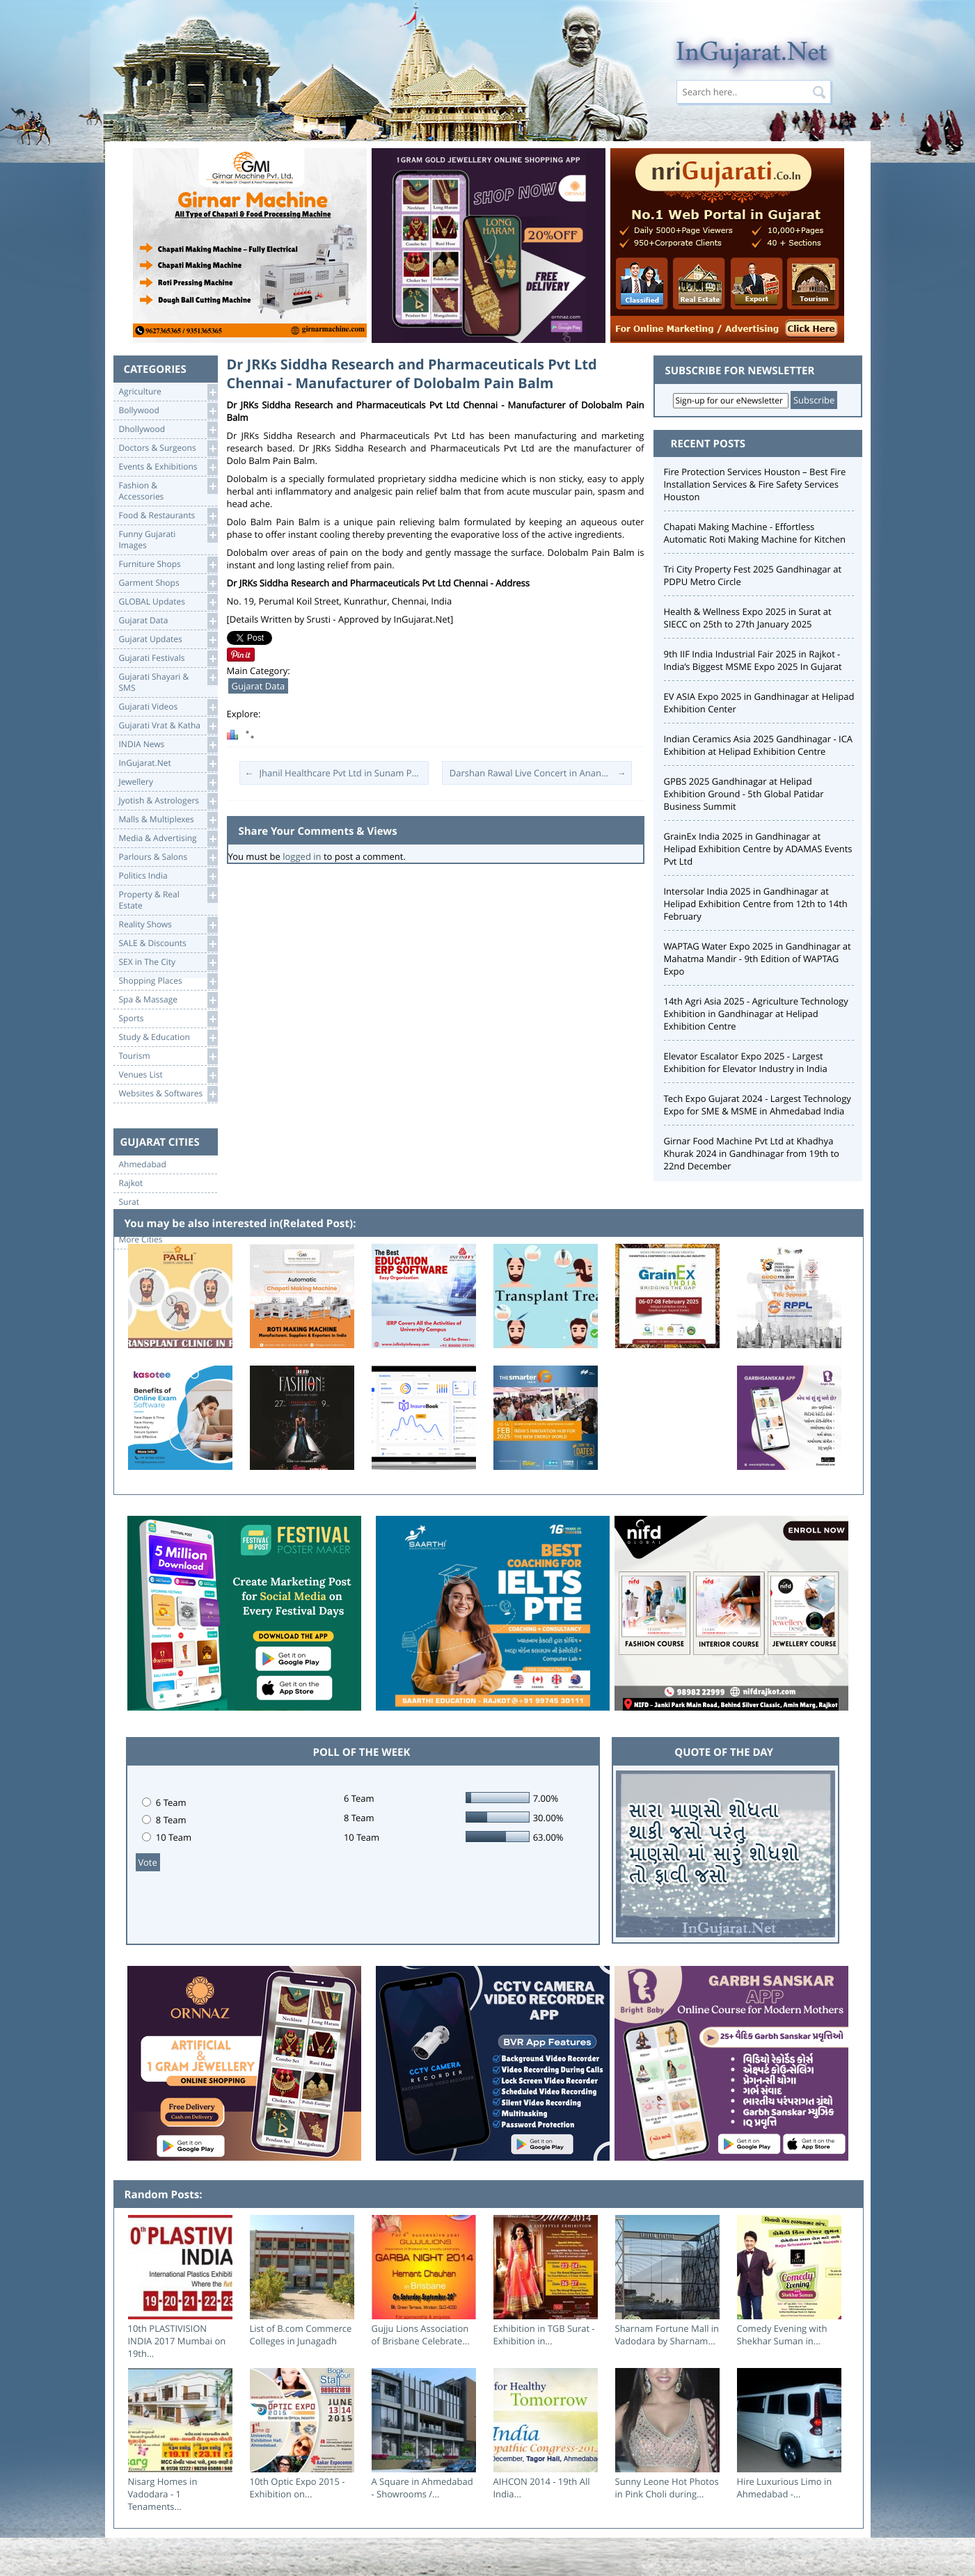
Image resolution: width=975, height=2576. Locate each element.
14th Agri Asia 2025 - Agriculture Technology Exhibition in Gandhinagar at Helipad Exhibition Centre (756, 1013)
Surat (129, 1202)
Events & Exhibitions (168, 467)
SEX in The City (168, 962)
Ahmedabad (142, 1164)
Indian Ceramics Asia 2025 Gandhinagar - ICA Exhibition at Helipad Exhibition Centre (758, 745)
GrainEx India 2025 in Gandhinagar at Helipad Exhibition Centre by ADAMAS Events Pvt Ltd (758, 848)
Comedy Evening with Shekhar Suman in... (782, 2334)
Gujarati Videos (168, 707)
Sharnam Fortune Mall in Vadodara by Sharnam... (667, 2334)
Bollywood (168, 411)
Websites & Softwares (168, 1094)
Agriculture (168, 392)
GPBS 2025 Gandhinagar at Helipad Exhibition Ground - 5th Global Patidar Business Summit (744, 794)
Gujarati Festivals (168, 658)
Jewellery (168, 782)
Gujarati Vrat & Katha (168, 726)
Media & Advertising (168, 839)
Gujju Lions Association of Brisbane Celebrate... (421, 2334)
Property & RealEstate (168, 899)
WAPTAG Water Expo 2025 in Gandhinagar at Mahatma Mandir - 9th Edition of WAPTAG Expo (757, 958)
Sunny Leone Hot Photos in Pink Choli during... (667, 2487)
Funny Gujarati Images (168, 539)
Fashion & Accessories (168, 490)
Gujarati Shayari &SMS (168, 681)
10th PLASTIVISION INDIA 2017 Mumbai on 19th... (177, 2341)
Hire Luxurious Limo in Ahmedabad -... (784, 2487)
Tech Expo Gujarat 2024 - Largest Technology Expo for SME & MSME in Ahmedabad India (757, 1104)
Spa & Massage (168, 1000)
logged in (302, 856)
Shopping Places (168, 981)
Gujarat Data (168, 621)
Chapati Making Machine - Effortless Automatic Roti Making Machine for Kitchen (755, 532)
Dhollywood (168, 430)
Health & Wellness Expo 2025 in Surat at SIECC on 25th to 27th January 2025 (748, 617)
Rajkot (131, 1183)
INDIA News (168, 745)
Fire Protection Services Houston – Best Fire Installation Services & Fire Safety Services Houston (755, 484)
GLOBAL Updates (168, 602)
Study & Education (168, 1038)
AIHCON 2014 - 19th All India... (541, 2487)
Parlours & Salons (168, 857)
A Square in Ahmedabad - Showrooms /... (422, 2487)
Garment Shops (168, 583)
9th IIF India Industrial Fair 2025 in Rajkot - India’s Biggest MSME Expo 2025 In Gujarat (753, 660)
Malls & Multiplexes (168, 820)
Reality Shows (168, 925)
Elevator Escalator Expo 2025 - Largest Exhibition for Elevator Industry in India (745, 1062)
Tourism (168, 1056)
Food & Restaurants (168, 516)
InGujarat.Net (168, 763)
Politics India (168, 876)
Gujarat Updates (168, 640)
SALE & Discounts (168, 944)
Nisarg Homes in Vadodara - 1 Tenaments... (163, 2494)
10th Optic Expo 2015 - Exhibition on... (297, 2487)
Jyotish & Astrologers (168, 801)
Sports (168, 1019)
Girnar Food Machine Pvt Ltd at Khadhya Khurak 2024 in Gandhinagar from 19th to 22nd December (751, 1153)
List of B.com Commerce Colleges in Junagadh (301, 2334)
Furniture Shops (168, 565)
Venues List (168, 1075)
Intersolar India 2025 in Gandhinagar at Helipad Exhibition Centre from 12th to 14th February (756, 903)
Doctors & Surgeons (168, 448)
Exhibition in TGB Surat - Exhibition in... (544, 2334)
